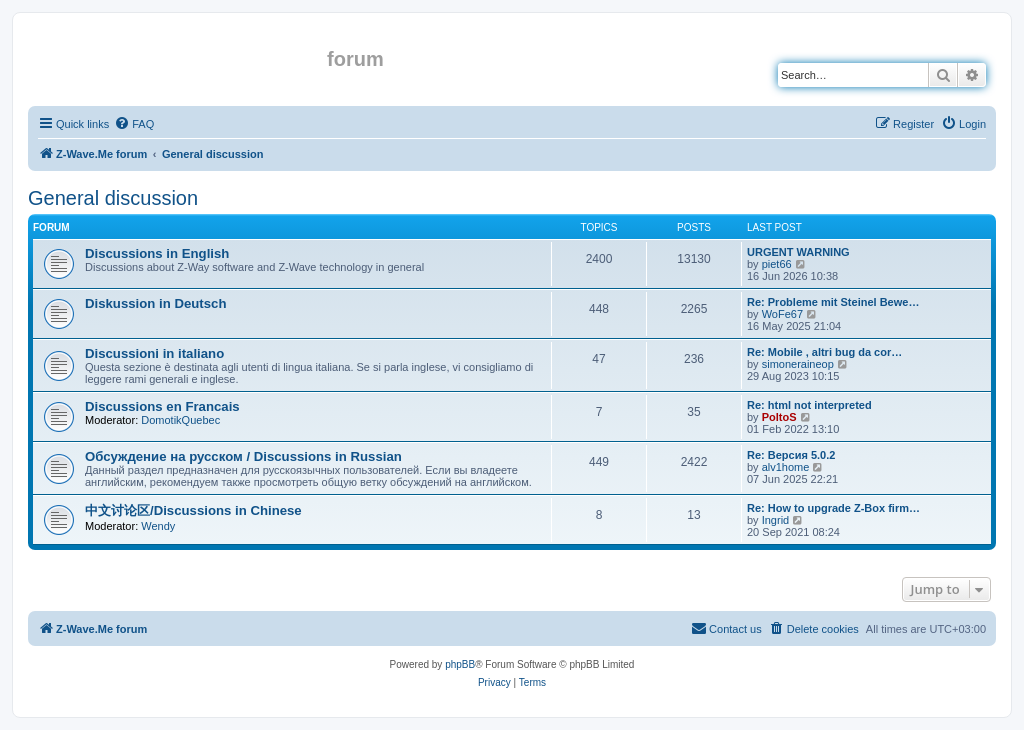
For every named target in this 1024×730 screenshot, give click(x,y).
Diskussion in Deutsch (155, 303)
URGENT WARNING (798, 252)
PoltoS (779, 417)
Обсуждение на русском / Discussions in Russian (243, 456)
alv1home (786, 467)
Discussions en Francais (162, 406)
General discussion (113, 198)
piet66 (777, 264)
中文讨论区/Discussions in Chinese (193, 510)
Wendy (158, 526)
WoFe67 (782, 314)
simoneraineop (798, 364)
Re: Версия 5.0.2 (791, 455)
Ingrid (776, 520)
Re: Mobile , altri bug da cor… (824, 352)
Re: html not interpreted (809, 405)
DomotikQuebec (180, 420)
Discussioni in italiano (154, 353)
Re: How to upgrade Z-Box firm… (833, 508)
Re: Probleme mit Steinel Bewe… (833, 302)
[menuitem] (134, 124)
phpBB (460, 664)
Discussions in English (157, 253)
